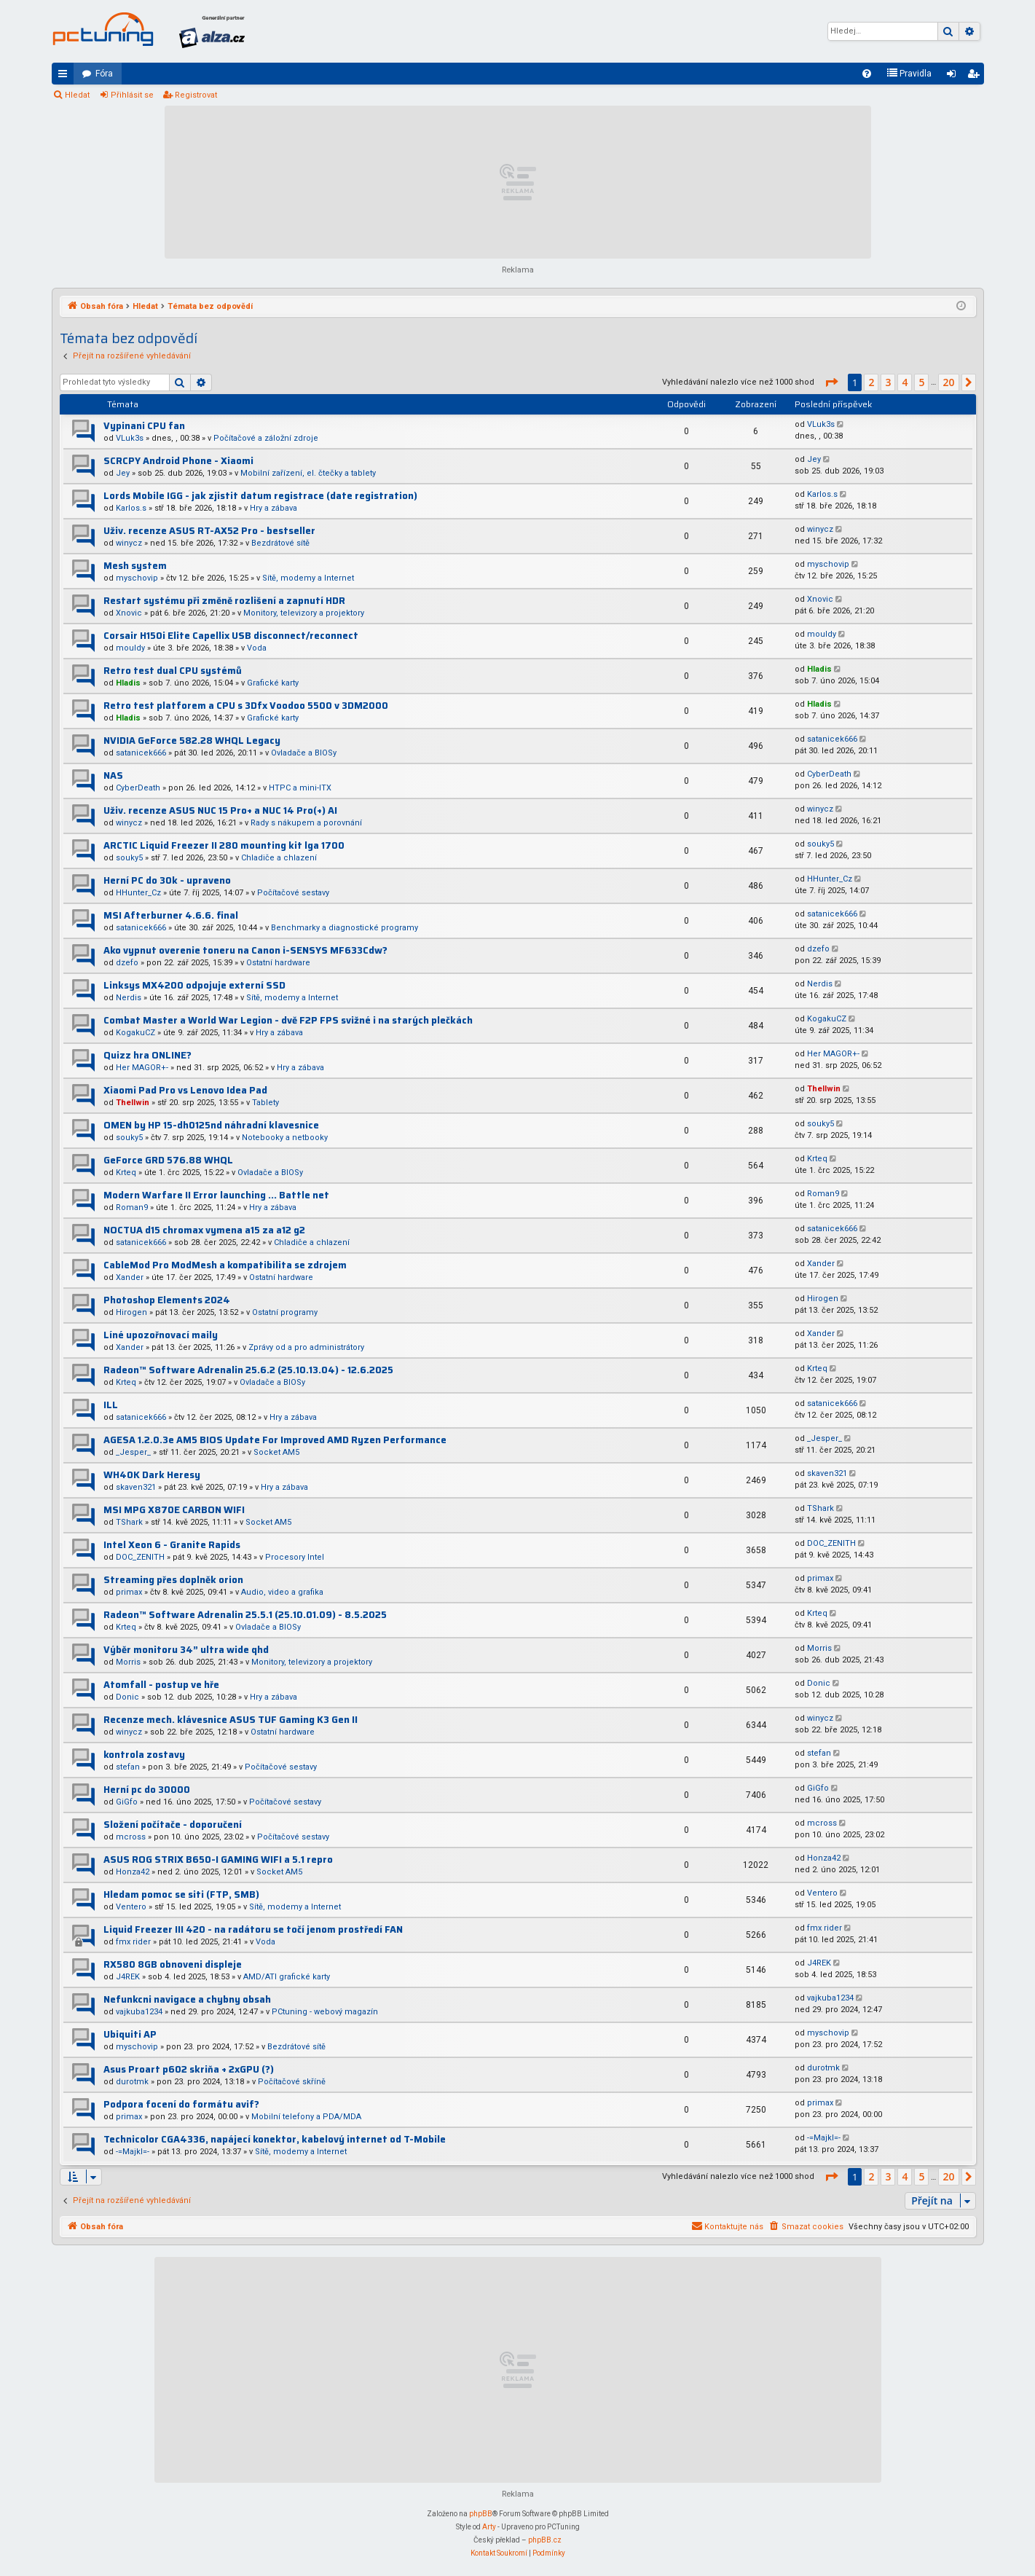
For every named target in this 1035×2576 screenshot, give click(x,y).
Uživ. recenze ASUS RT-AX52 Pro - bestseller (209, 530)
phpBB (480, 2514)
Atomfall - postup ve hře (161, 1684)
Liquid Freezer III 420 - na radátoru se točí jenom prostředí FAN (253, 1929)
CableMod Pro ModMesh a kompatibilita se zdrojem (225, 1265)
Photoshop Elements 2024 (166, 1300)
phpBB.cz (545, 2540)
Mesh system (135, 565)
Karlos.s (131, 508)
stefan (128, 1767)
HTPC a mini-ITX (300, 788)
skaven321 (136, 1487)
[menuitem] (867, 74)
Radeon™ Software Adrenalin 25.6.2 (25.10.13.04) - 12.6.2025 (248, 1370)
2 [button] (871, 382)
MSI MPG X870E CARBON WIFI (174, 1509)
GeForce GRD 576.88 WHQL (168, 1160)
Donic (127, 1697)
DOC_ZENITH (140, 1557)
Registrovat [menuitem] (976, 76)
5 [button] (921, 382)
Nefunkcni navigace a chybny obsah (187, 1999)
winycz (129, 543)
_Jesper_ (133, 1452)
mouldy (130, 648)
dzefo (127, 962)
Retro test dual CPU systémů (172, 670)
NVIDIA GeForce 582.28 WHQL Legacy (191, 740)
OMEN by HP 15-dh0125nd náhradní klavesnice (211, 1125)
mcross (131, 1837)
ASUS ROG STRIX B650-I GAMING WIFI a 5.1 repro (218, 1859)
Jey (123, 473)
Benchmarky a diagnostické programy (344, 927)
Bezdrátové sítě (280, 543)
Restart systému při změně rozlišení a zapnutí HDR (224, 600)
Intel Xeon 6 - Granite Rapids (171, 1544)
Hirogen (131, 1312)
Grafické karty (273, 683)
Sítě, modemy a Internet (308, 578)
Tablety (265, 1102)
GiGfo (127, 1802)
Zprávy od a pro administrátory (306, 1347)
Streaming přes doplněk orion (173, 1579)
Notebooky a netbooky (285, 1137)
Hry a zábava (273, 508)
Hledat (77, 95)
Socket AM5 (276, 1452)
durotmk (132, 2081)
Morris (128, 1662)
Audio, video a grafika (282, 1592)
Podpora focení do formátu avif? (181, 2104)
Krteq (126, 1172)
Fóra (104, 73)
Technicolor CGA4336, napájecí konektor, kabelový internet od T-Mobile (274, 2139)
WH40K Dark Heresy (151, 1475)
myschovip (137, 578)
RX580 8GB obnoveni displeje (172, 1964)
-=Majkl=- (132, 2151)
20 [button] (948, 382)
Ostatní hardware (278, 962)
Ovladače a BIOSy (304, 753)
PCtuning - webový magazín (325, 2012)
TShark (129, 1522)
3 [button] (888, 382)
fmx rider (133, 1942)
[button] (831, 382)
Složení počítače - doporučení (172, 1824)
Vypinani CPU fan (144, 425)
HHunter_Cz (138, 893)
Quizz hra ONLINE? (147, 1055)
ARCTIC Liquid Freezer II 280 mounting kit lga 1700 (224, 845)
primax (129, 1592)
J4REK (128, 1977)
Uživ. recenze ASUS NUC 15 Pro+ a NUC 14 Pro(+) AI (220, 810)
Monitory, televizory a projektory (303, 613)
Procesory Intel (294, 1557)
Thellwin (132, 1102)
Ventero (131, 1907)
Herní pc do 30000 (146, 1789)
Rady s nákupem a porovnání (306, 823)
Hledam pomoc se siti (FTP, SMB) (181, 1894)
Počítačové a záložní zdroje (265, 438)
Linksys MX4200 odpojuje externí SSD (194, 985)
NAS (113, 775)
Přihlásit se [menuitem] (954, 76)
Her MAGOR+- (142, 1067)
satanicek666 (141, 753)
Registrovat (196, 95)
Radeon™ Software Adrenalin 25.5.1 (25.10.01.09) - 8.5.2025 (245, 1614)
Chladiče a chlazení (279, 858)
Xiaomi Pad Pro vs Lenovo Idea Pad (185, 1090)
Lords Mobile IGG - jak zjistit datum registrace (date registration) (260, 495)
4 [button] (905, 382)
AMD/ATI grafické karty (286, 1977)
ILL (110, 1405)
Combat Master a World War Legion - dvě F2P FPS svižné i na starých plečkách (288, 1020)
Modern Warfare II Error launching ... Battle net (216, 1195)
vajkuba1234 (139, 2012)
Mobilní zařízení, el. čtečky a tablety (308, 473)
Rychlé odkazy (66, 76)
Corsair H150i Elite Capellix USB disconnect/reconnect (230, 635)
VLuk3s (129, 438)
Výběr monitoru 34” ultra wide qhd (186, 1649)
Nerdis (128, 997)
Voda (257, 648)
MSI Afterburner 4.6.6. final (170, 915)
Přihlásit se (132, 95)
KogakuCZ (135, 1032)
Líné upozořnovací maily (160, 1335)
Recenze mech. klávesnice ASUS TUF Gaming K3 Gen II (230, 1719)
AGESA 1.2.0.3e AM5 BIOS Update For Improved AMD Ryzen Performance (274, 1440)
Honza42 (132, 1872)
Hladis (128, 683)
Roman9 (132, 1207)
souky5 (129, 858)
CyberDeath (138, 788)
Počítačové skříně (292, 2081)
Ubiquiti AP (130, 2034)
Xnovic (129, 613)
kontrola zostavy (144, 1754)
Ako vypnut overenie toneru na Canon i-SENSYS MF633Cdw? (245, 950)
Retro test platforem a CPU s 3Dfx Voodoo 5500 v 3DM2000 (245, 705)
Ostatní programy (285, 1312)
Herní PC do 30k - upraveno (167, 880)
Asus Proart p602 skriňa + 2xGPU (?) (188, 2069)
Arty (489, 2527)
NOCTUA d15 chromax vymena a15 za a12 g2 (204, 1230)
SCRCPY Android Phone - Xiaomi (178, 460)
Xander (129, 1277)
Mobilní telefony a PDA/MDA (306, 2116)
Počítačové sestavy (293, 893)
